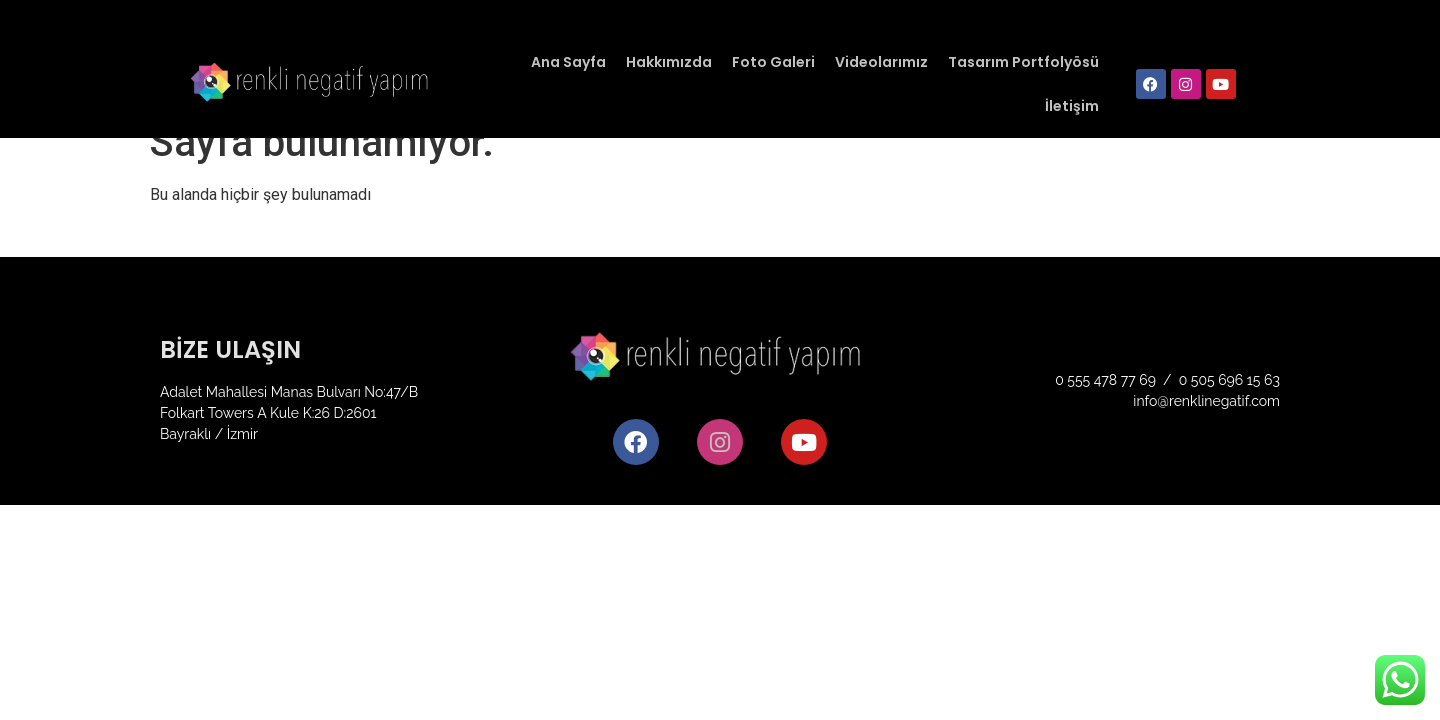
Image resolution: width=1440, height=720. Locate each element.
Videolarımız (881, 62)
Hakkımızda (669, 62)
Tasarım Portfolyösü (1023, 62)
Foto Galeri (773, 62)
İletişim (1072, 106)
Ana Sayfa (568, 62)
